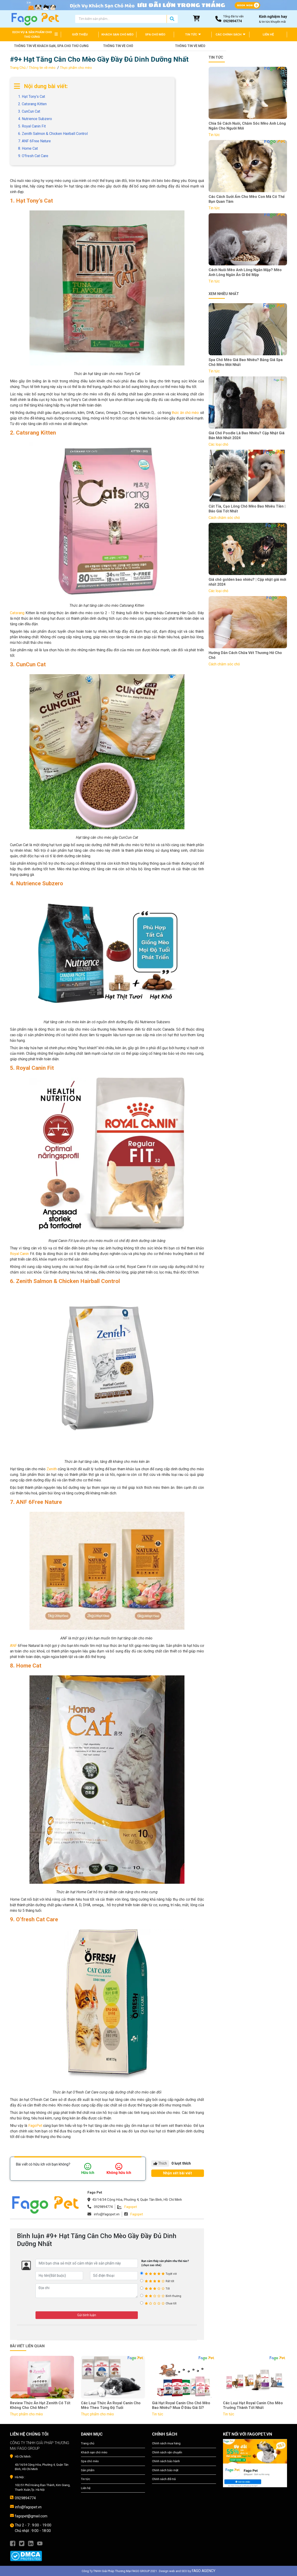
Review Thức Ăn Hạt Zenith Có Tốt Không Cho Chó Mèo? (40, 2405)
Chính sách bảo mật (165, 2470)
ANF (13, 1645)
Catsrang (17, 613)
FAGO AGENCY (203, 2571)
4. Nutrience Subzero (35, 119)
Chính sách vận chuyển (167, 2452)
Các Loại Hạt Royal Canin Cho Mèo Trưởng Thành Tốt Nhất (253, 2405)
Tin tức (85, 2479)
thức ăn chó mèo (185, 412)
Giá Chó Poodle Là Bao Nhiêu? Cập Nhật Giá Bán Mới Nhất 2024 (246, 435)
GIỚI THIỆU (80, 34)
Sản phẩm (87, 2470)
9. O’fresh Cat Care (33, 156)
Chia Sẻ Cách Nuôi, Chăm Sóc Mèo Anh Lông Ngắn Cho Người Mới (247, 126)
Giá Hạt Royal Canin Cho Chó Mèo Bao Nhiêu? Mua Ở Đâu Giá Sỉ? (181, 2405)
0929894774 (25, 2498)
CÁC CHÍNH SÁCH (230, 34)
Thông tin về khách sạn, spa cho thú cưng (46, 46)
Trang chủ (87, 2443)
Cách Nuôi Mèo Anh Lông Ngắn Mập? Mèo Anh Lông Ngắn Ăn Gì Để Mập (245, 272)
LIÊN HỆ (268, 34)
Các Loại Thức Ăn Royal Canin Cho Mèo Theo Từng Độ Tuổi (111, 2405)
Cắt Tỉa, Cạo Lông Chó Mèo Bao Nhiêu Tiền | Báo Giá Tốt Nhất (247, 509)
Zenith (52, 1469)
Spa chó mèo (90, 2461)
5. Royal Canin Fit (32, 126)
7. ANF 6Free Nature (34, 141)
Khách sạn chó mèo (94, 2452)
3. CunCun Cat (29, 111)
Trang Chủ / (19, 68)
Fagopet (130, 2207)
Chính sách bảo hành (166, 2461)
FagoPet (35, 2125)
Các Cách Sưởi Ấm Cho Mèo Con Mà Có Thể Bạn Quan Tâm (247, 199)
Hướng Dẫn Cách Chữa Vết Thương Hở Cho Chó (245, 655)
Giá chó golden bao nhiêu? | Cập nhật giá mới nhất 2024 (247, 582)
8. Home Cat (28, 148)
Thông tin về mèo (183, 46)
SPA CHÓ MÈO (155, 34)
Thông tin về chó (114, 46)
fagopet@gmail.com (31, 2516)
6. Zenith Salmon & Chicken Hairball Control (53, 133)
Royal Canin (19, 1253)
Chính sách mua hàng (166, 2443)
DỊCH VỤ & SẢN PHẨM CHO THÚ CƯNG (32, 34)
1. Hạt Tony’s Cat (31, 96)
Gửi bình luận (86, 2315)
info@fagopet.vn (28, 2507)
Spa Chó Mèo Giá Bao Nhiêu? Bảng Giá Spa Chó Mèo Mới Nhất (246, 362)
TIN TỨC (193, 34)
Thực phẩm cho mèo (76, 68)
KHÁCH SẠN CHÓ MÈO (117, 34)
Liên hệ (85, 2488)
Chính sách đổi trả (164, 2479)
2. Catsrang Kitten (32, 104)
